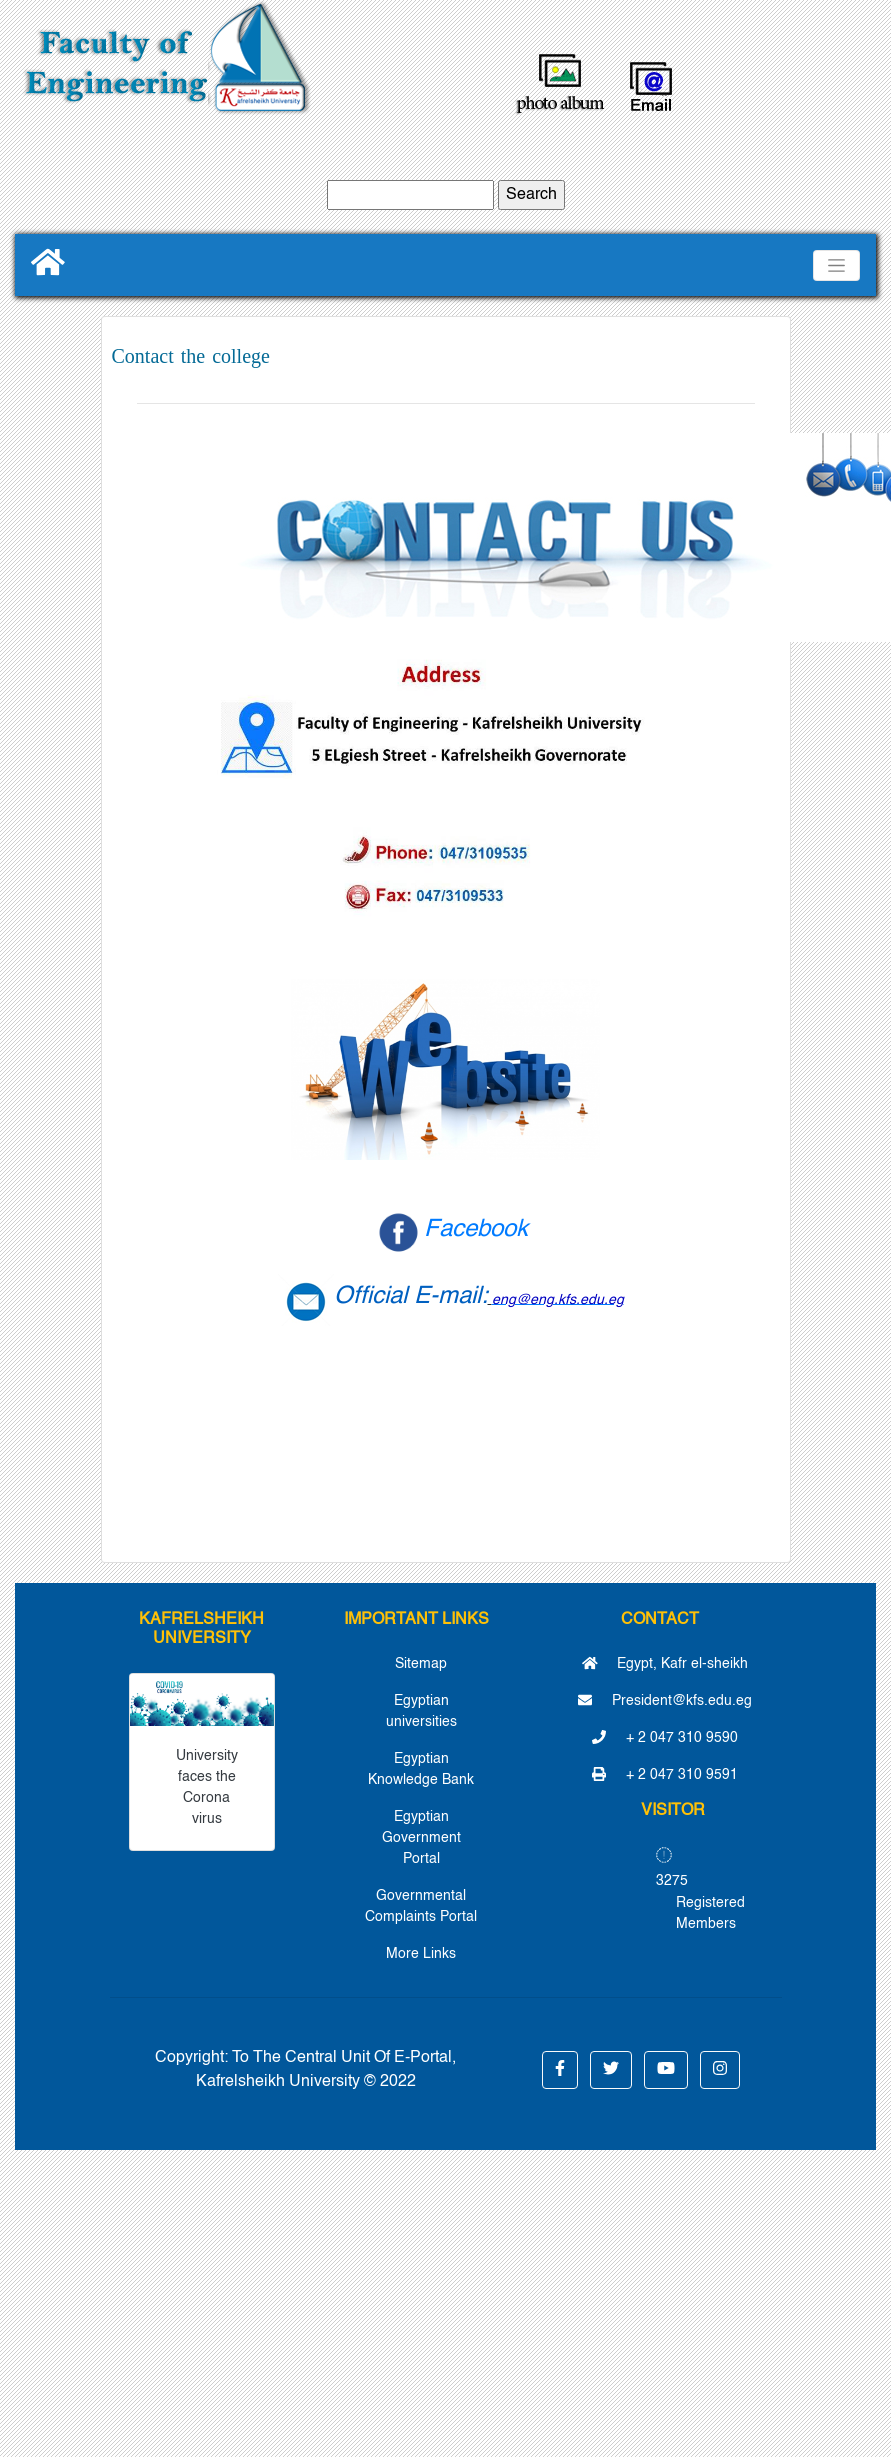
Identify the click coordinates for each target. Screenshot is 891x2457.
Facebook (476, 1230)
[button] (560, 2070)
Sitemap (421, 1664)
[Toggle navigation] (836, 265)
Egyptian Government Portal (421, 1838)
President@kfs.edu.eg (665, 1701)
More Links (421, 1954)
